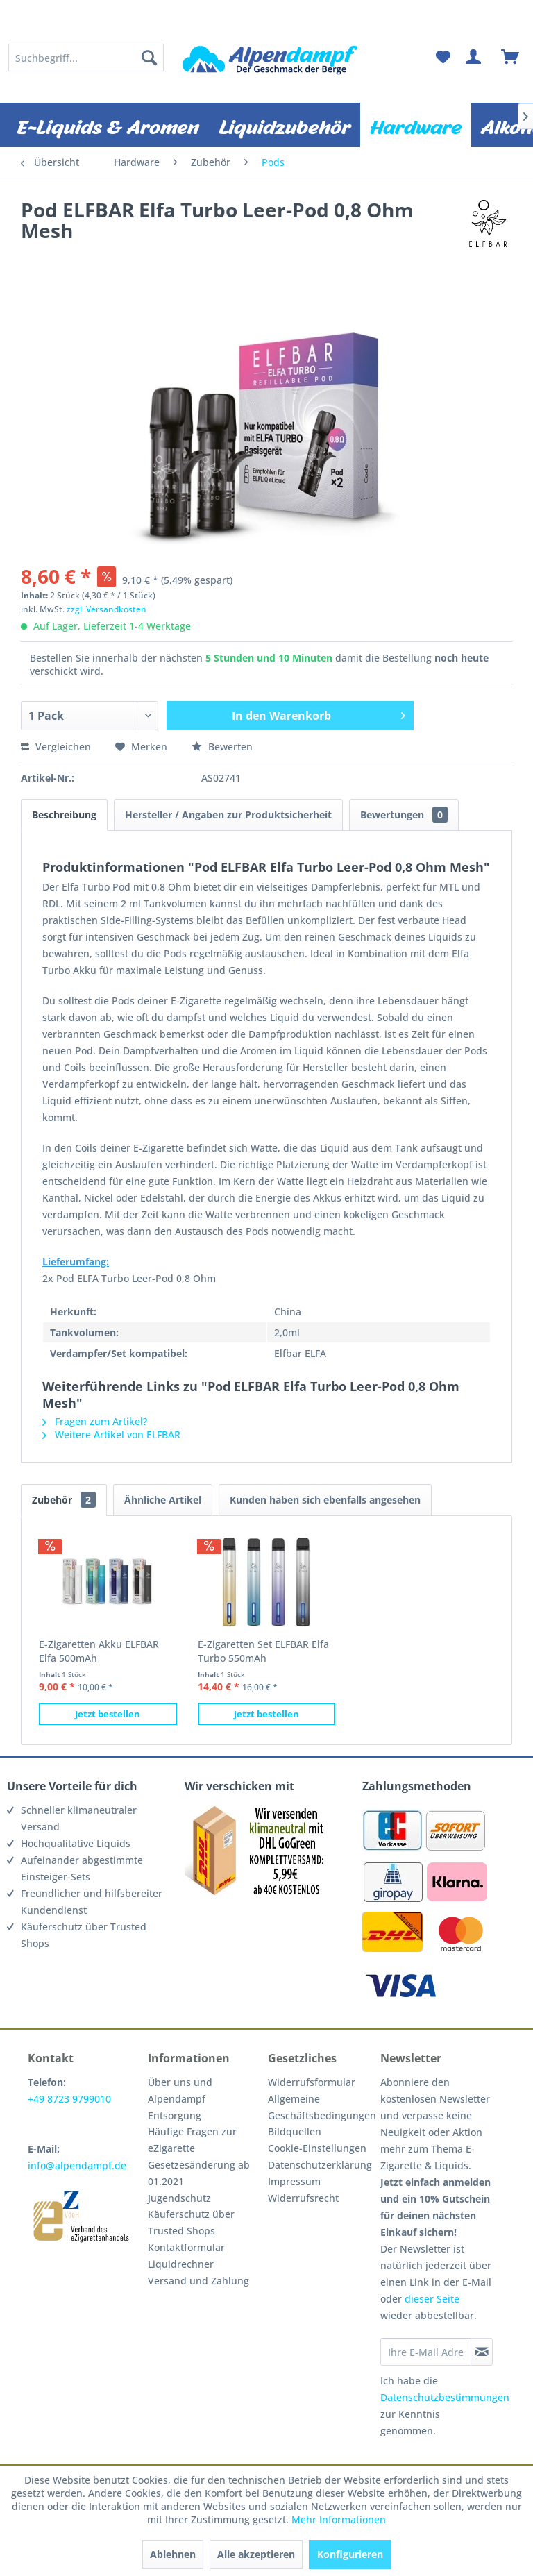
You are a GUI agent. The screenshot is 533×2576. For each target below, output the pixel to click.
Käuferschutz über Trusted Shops (191, 2222)
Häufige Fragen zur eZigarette (192, 2140)
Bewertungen (404, 815)
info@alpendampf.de (77, 2165)
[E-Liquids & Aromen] (108, 125)
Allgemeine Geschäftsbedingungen (321, 2107)
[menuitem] (86, 57)
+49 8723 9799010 (69, 2098)
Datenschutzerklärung (320, 2164)
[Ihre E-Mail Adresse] (425, 2352)
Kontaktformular (186, 2247)
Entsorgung (174, 2115)
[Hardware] (415, 125)
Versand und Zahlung (198, 2280)
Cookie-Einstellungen (317, 2148)
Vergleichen (56, 746)
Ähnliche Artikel (162, 1499)
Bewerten (222, 746)
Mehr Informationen (338, 2519)
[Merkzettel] (443, 57)
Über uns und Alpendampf (180, 2090)
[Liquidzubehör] (284, 125)
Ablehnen (173, 2554)
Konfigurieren (350, 2554)
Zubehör (64, 1499)
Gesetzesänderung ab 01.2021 (199, 2173)
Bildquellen (294, 2131)
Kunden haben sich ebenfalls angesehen (325, 1499)
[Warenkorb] (511, 57)
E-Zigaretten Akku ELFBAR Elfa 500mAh (99, 1651)
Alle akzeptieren (256, 2554)
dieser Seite (432, 2298)
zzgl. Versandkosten (106, 609)
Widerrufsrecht (303, 2198)
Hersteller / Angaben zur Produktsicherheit (228, 814)
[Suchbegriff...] (86, 57)
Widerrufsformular (311, 2082)
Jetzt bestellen (107, 1714)
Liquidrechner (181, 2264)
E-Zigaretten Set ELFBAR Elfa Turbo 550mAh (263, 1651)
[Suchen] (149, 57)
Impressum (294, 2181)
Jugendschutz (179, 2198)
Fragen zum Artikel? (94, 1421)
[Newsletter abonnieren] (482, 2352)
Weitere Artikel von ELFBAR (111, 1434)
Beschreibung (64, 814)
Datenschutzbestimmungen (444, 2397)
